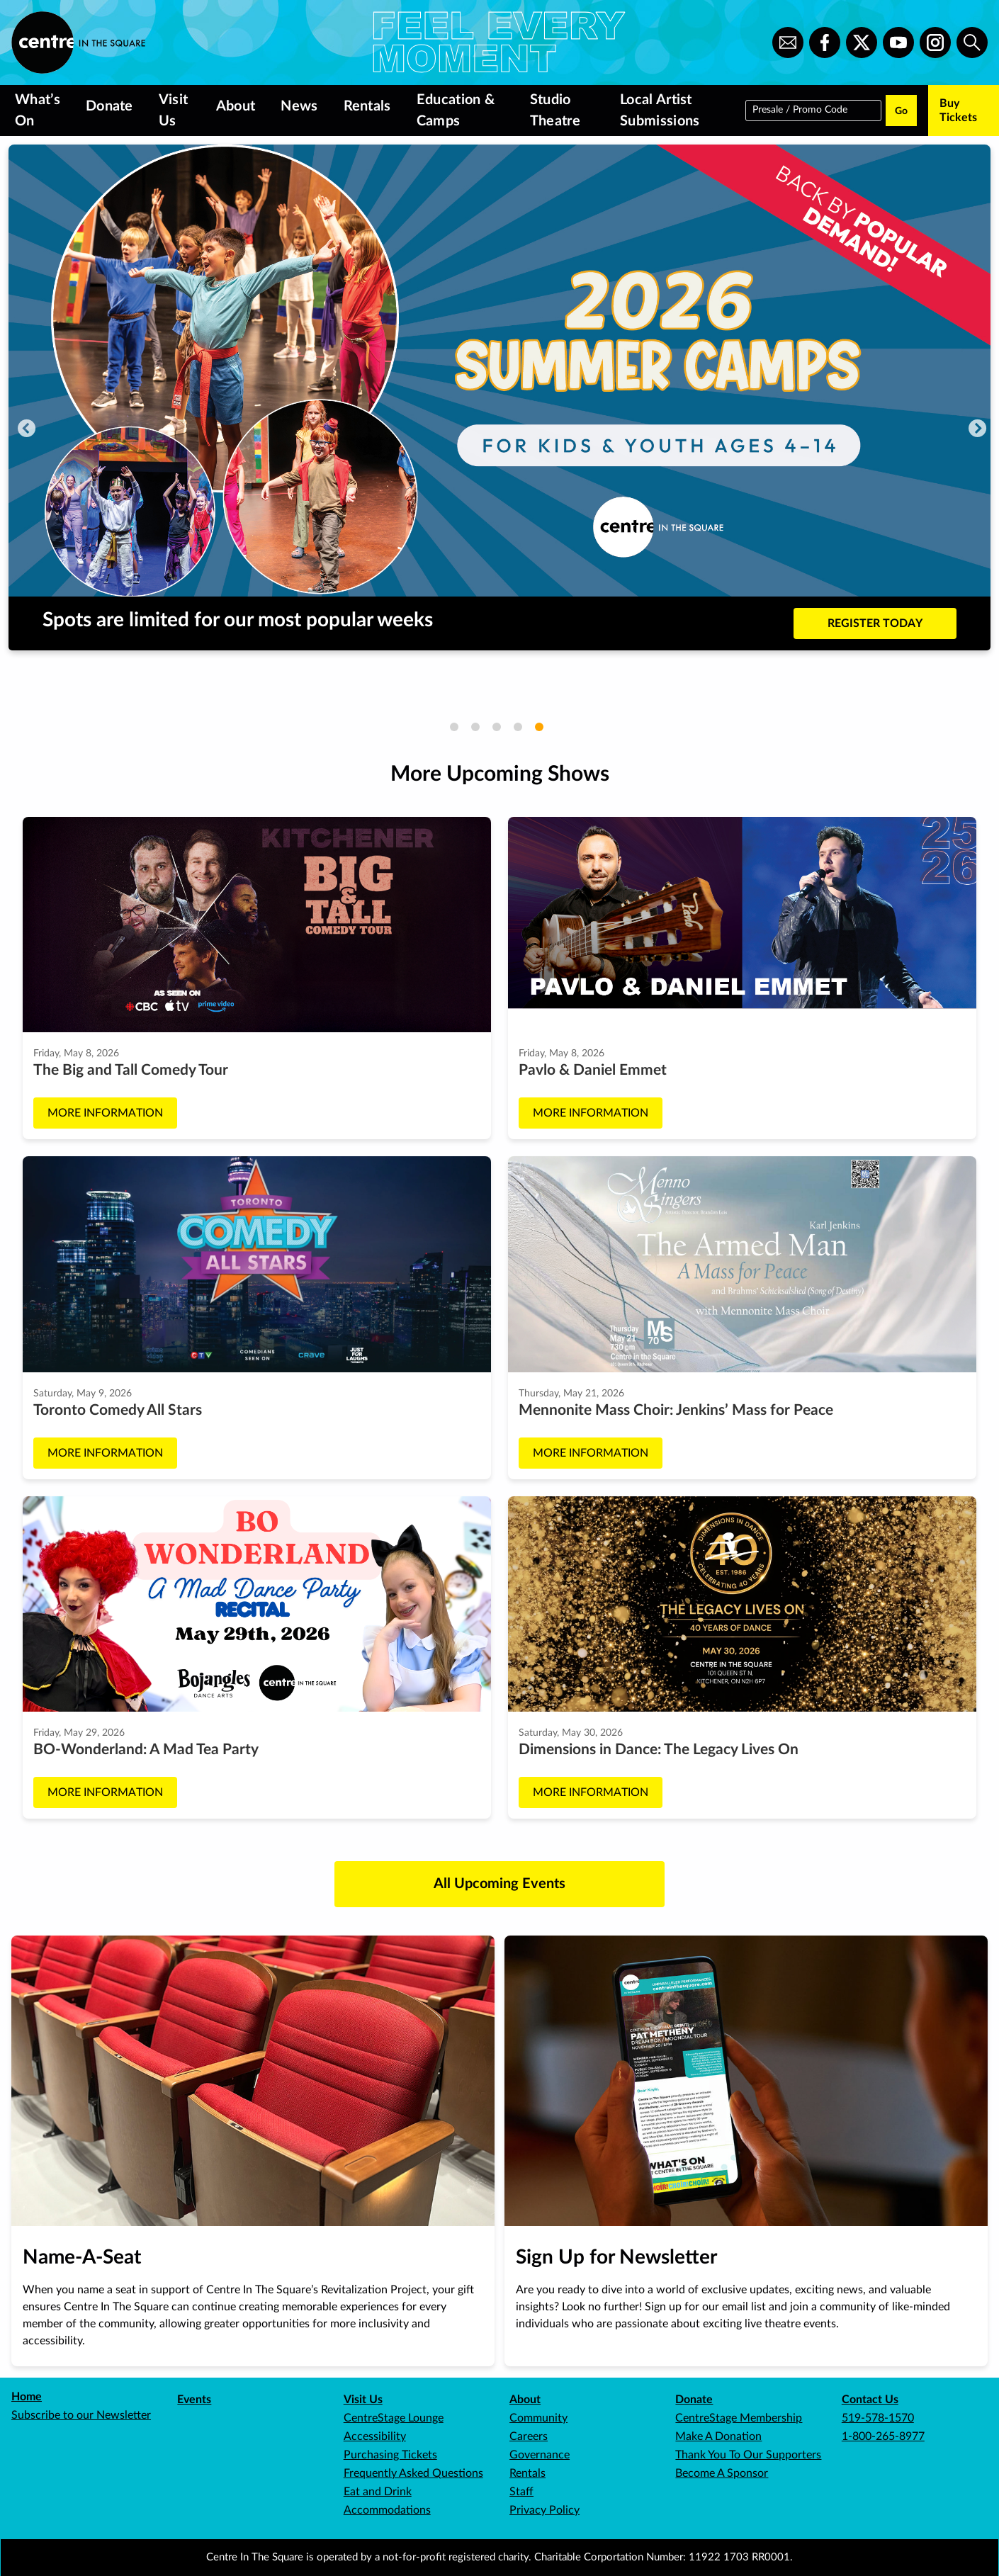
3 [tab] (496, 727)
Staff (521, 2491)
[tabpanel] (499, 397)
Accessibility (375, 2436)
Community (538, 2418)
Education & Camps (456, 110)
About (236, 106)
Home (26, 2396)
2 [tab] (475, 727)
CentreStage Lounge (394, 2418)
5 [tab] (539, 727)
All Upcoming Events (499, 1884)
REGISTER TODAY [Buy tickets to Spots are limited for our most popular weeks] (875, 623)
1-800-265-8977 (883, 2436)
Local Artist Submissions (659, 110)
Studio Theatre (555, 110)
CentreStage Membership (738, 2418)
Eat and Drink (378, 2491)
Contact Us (870, 2399)
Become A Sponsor (721, 2473)
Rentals (367, 106)
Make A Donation (718, 2436)
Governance (539, 2455)
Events (194, 2399)
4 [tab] (518, 727)
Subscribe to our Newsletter (81, 2415)
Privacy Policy (544, 2510)
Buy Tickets (958, 110)
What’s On (37, 110)
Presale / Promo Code (799, 109)
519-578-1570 (878, 2418)
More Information (105, 1113)
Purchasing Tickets (390, 2455)
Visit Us (173, 110)
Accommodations (387, 2510)
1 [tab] (454, 727)
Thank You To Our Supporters (748, 2455)
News (299, 106)
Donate (109, 106)
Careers (528, 2436)
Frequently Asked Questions (413, 2473)
